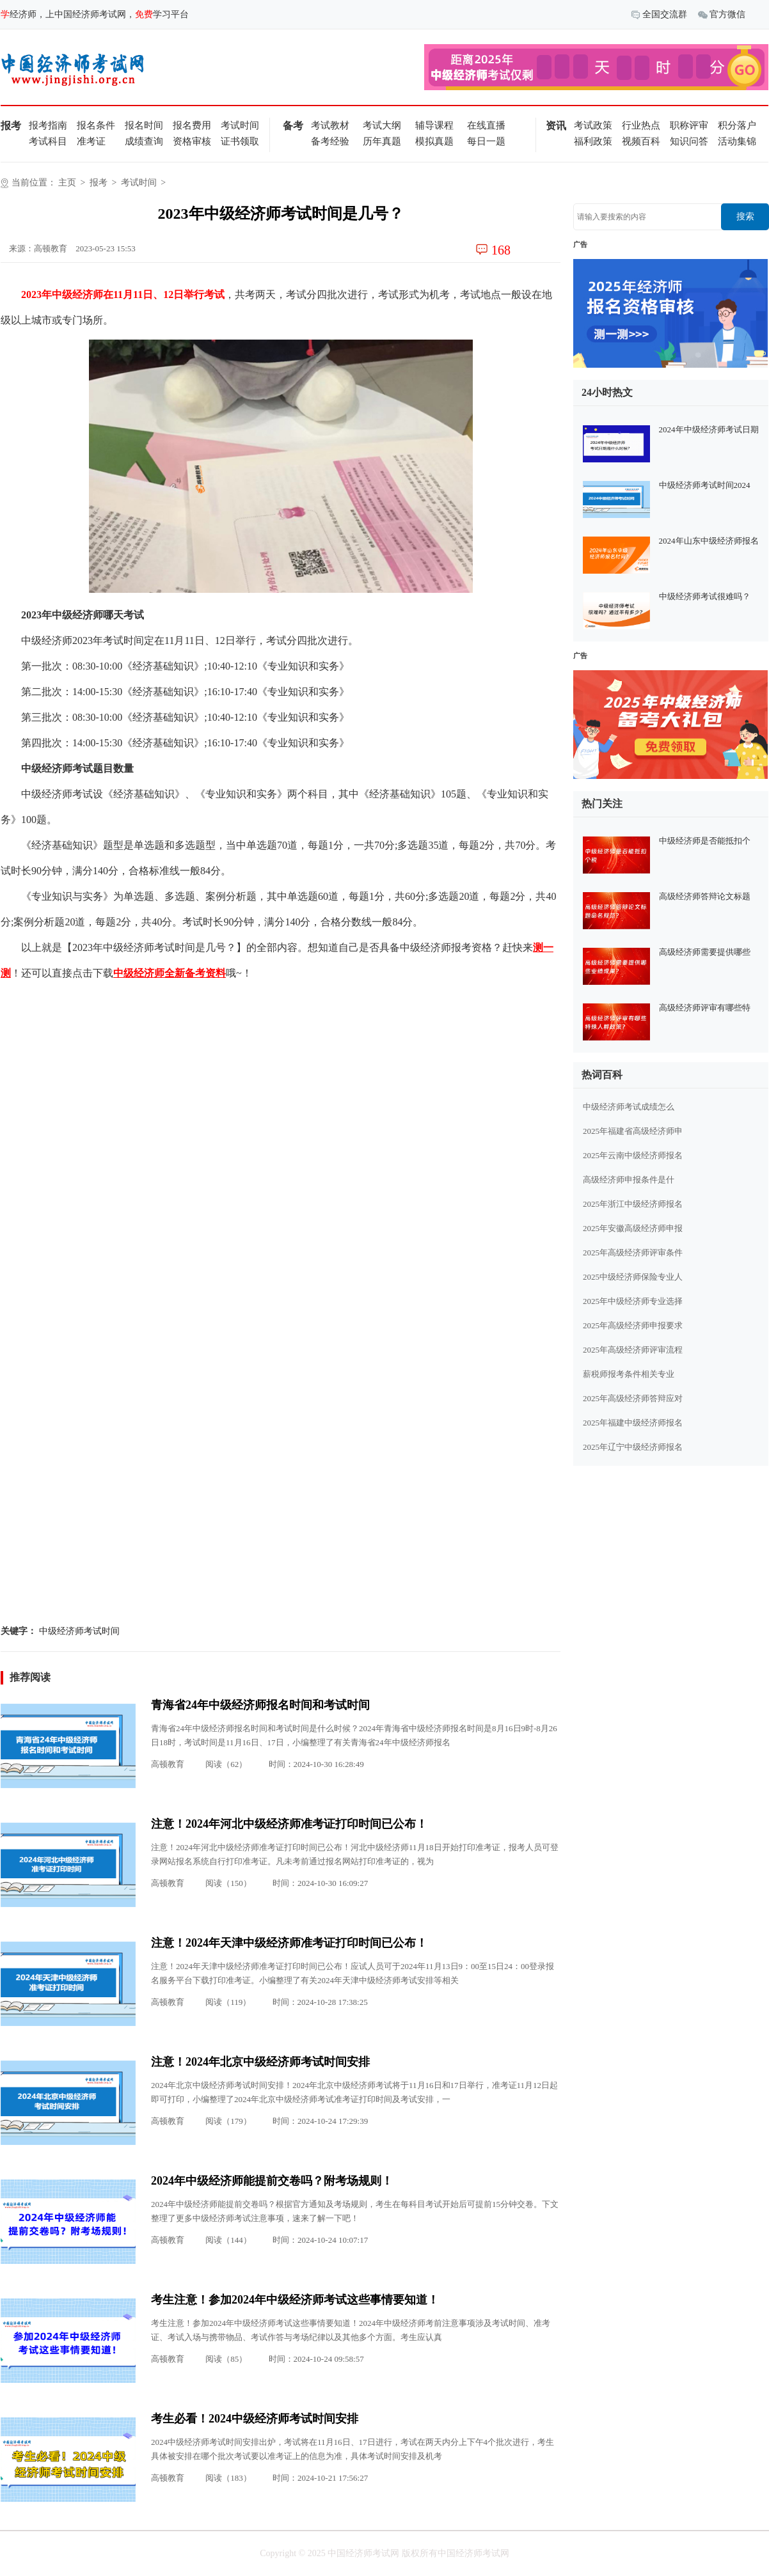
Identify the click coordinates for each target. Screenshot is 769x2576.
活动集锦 (737, 141)
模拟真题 (434, 141)
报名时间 (144, 125)
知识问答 (689, 141)
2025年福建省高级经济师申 (633, 1131)
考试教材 (330, 125)
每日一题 (486, 141)
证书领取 (240, 141)
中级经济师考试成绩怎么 (628, 1106)
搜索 (745, 216)
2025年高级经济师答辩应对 (633, 1398)
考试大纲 (382, 125)
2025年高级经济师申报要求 (633, 1325)
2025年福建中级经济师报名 (633, 1422)
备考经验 (330, 141)
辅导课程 (434, 125)
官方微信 (721, 15)
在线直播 (486, 125)
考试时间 (240, 125)
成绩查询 (144, 141)
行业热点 (641, 125)
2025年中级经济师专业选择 (633, 1301)
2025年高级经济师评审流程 (633, 1350)
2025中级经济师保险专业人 (633, 1277)
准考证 (91, 141)
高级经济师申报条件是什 (628, 1179)
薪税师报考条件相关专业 (628, 1374)
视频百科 (641, 141)
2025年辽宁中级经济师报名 (633, 1447)
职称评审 (689, 125)
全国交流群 (659, 15)
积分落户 (737, 125)
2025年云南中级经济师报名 (633, 1155)
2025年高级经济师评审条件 (633, 1252)
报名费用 (192, 125)
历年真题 (382, 141)
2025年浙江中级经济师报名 (633, 1204)
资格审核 (192, 141)
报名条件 (96, 125)
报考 (98, 182)
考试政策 (593, 125)
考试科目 (48, 141)
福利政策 (593, 141)
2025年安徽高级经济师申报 (633, 1228)
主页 (67, 182)
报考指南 (48, 125)
